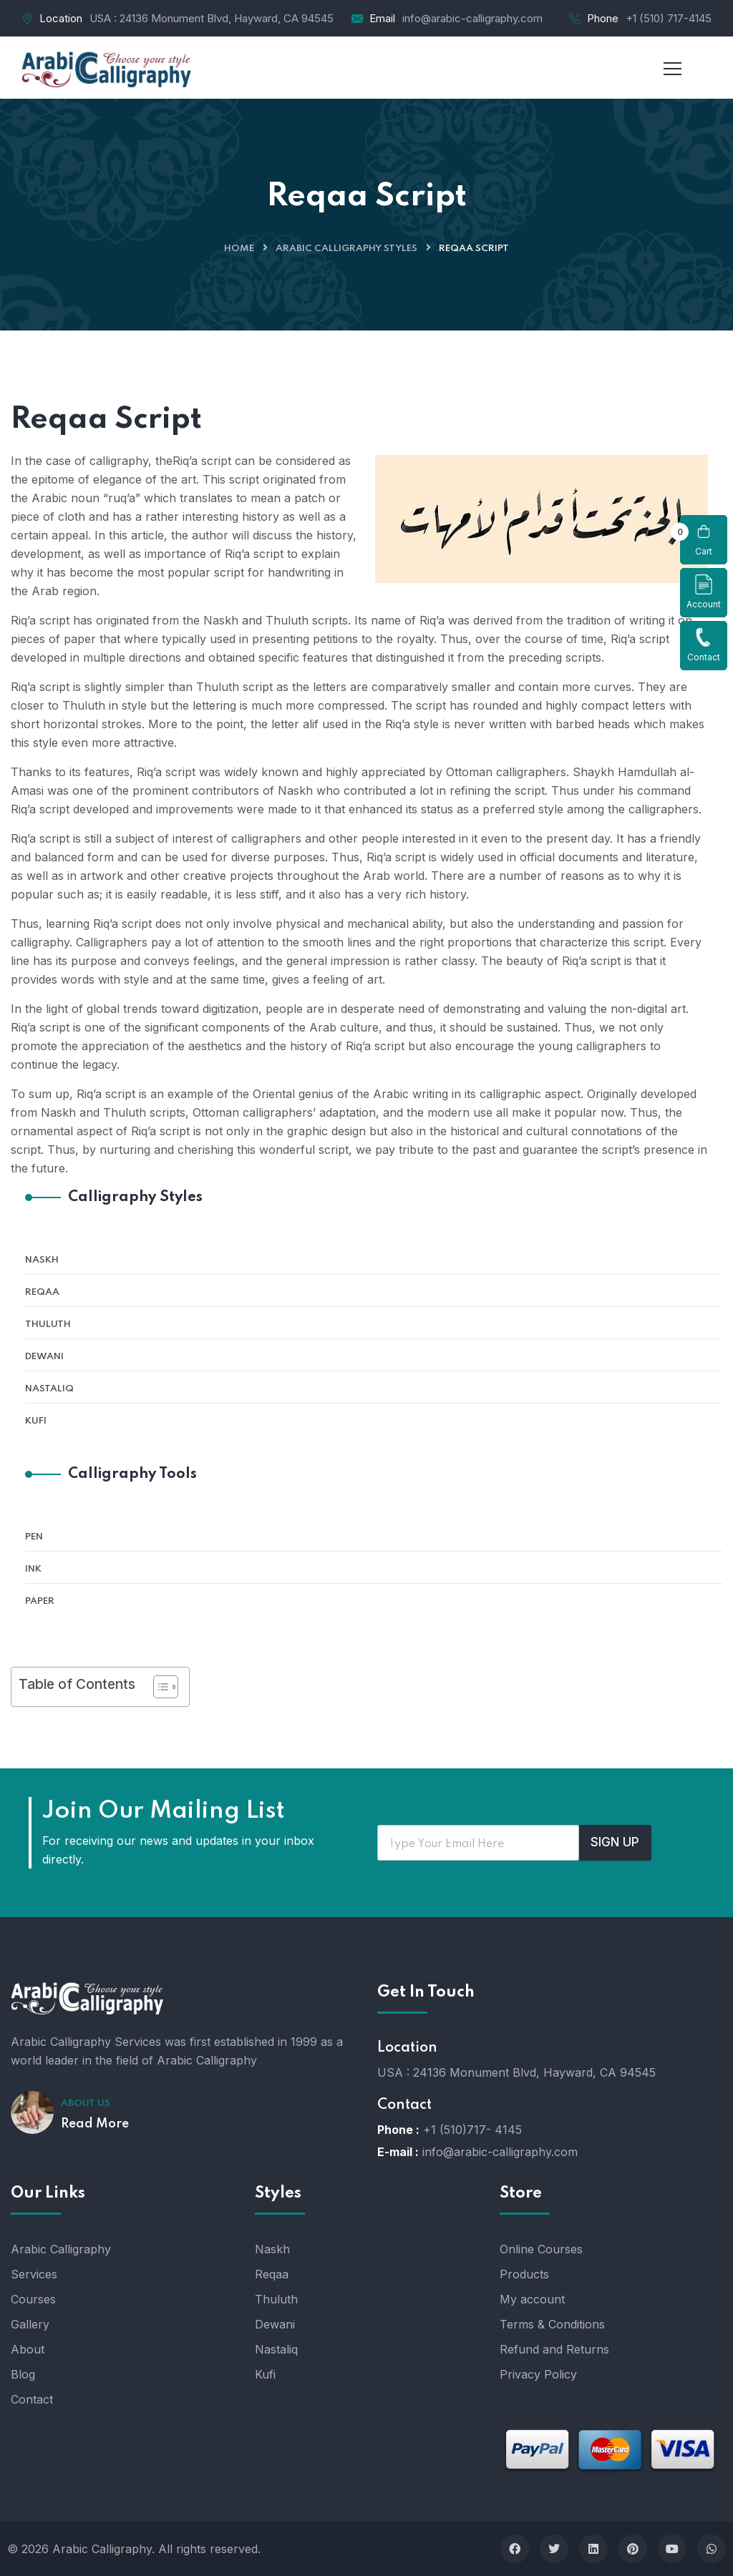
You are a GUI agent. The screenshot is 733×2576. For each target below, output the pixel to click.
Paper (39, 1601)
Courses (33, 2299)
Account (703, 591)
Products (524, 2274)
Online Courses (541, 2249)
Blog (23, 2374)
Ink (33, 1569)
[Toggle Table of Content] (158, 1687)
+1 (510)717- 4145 (472, 2129)
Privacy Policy (538, 2374)
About (27, 2349)
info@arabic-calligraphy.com (472, 18)
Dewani (44, 1356)
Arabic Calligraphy (61, 2249)
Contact (703, 644)
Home (239, 248)
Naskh (42, 1260)
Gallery (30, 2324)
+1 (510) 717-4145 (669, 18)
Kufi (36, 1421)
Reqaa (42, 1292)
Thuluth (48, 1324)
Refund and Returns (554, 2349)
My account (532, 2299)
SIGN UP (615, 1842)
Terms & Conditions (552, 2324)
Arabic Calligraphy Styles (346, 248)
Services (34, 2274)
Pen (34, 1537)
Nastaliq (49, 1389)
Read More (95, 2123)
